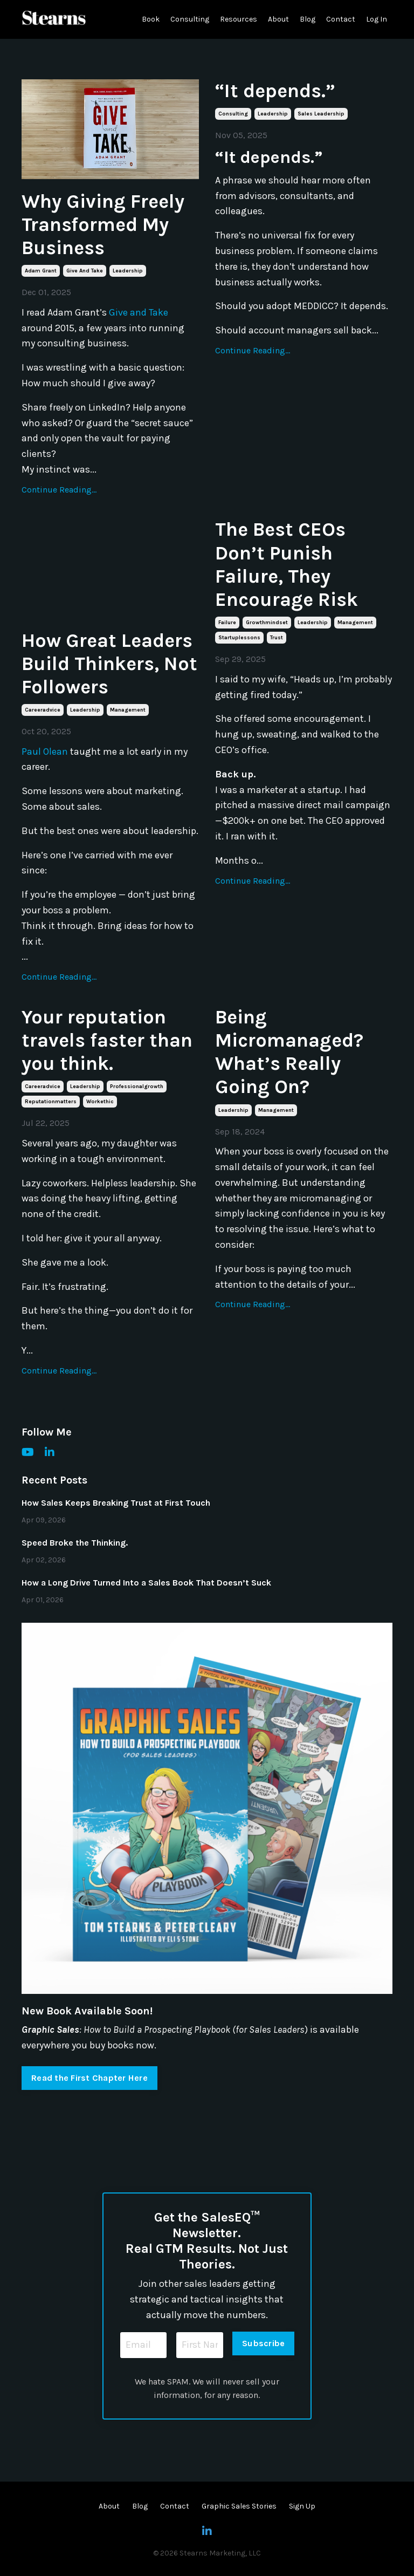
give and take (84, 271)
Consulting (189, 19)
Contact (340, 19)
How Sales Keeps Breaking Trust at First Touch (116, 1503)
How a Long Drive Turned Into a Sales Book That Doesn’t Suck (146, 1582)
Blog (307, 19)
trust (276, 637)
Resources (238, 19)
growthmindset (267, 622)
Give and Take (138, 312)
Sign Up (302, 2506)
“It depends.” (275, 90)
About (278, 19)
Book (151, 19)
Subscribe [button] (263, 2343)
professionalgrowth (136, 1086)
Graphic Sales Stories (239, 2506)
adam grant (41, 271)
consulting (233, 114)
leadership (128, 271)
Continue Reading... (59, 489)
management (128, 710)
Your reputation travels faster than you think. (107, 1040)
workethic (100, 1101)
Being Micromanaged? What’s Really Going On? (289, 1052)
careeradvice (42, 710)
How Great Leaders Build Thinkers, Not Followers (109, 663)
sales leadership (321, 114)
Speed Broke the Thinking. (75, 1543)
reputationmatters (51, 1101)
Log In (376, 19)
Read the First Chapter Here (89, 2078)
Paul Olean (45, 751)
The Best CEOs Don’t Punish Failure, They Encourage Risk (286, 564)
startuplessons (239, 637)
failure (227, 622)
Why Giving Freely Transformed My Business (103, 224)
